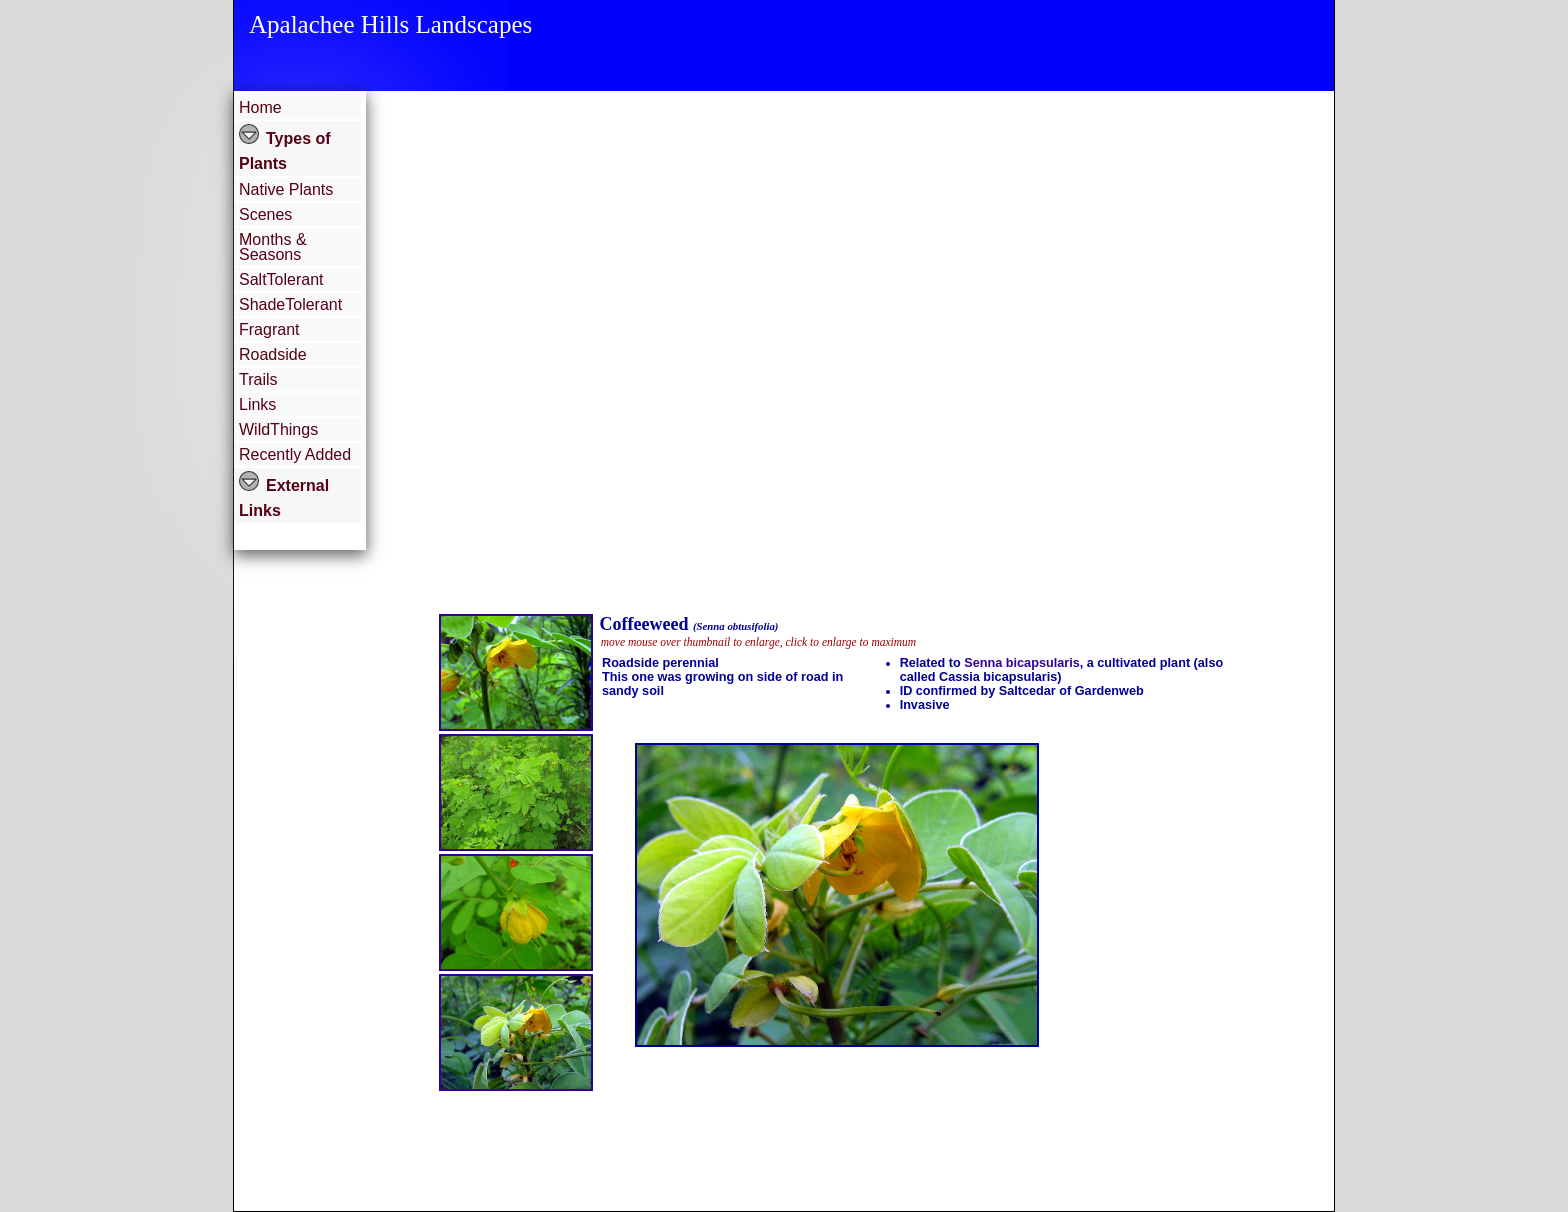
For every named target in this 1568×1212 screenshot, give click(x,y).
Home (260, 107)
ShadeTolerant (290, 304)
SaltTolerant (281, 279)
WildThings (278, 429)
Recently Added (295, 454)
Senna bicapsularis (1021, 663)
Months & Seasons (273, 247)
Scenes (265, 214)
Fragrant (269, 329)
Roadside (273, 354)
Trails (258, 379)
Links (257, 404)
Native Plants (286, 189)
